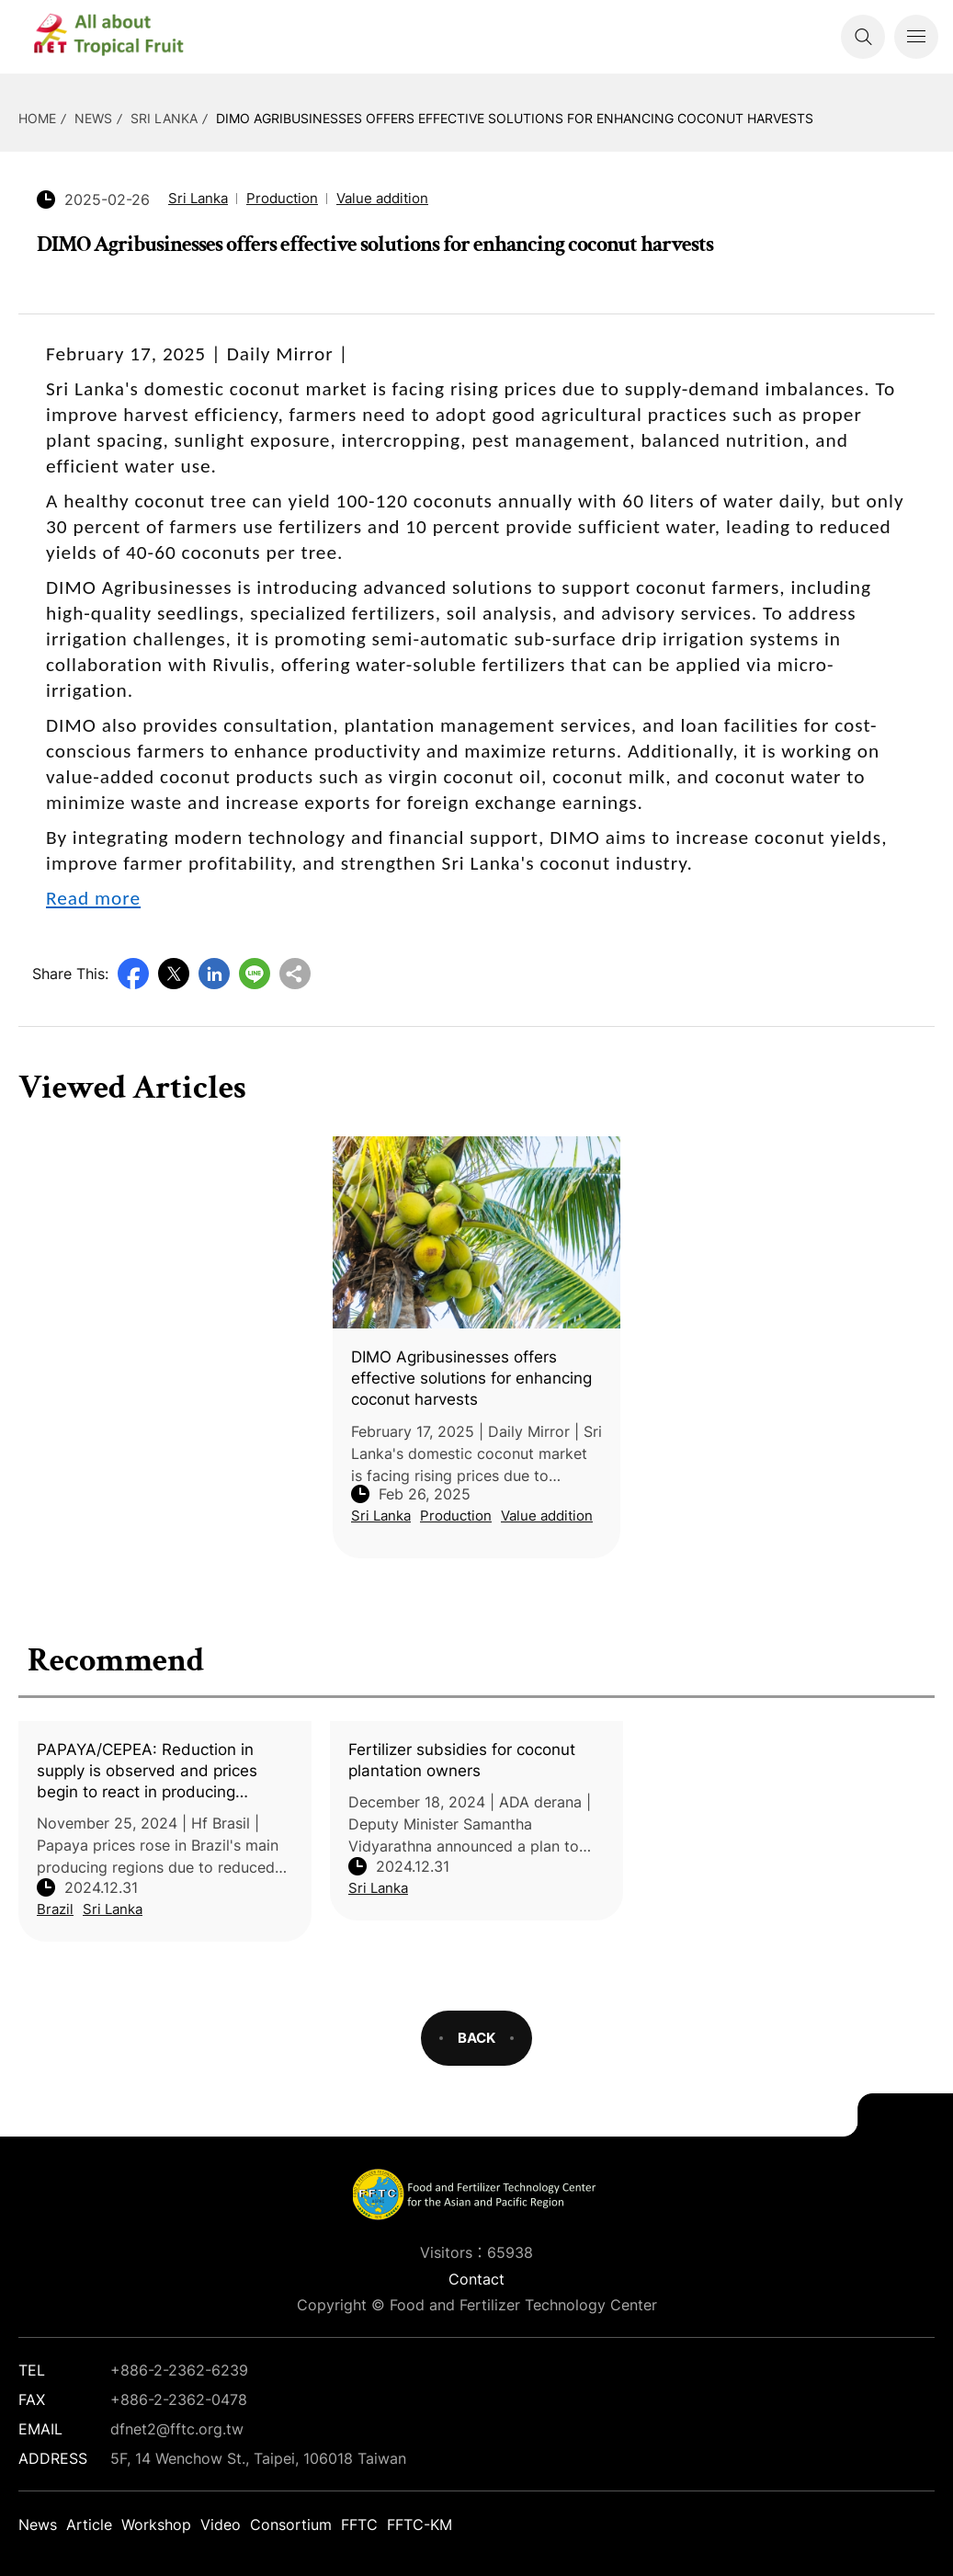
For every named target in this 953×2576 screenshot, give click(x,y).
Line (254, 973)
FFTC (359, 2524)
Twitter (173, 973)
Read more (93, 898)
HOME (37, 118)
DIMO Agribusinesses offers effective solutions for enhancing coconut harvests (514, 118)
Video (220, 2524)
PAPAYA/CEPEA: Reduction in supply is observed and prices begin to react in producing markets (147, 1771)
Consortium (291, 2524)
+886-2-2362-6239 (179, 2370)
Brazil (55, 1909)
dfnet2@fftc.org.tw (177, 2429)
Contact (476, 2279)
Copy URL (295, 973)
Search (863, 37)
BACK (476, 2037)
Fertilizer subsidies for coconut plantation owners (461, 1760)
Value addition (382, 198)
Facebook (133, 973)
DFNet (124, 37)
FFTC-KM (419, 2524)
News (93, 118)
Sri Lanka (164, 118)
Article (89, 2524)
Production (282, 198)
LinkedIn (214, 973)
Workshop (156, 2524)
